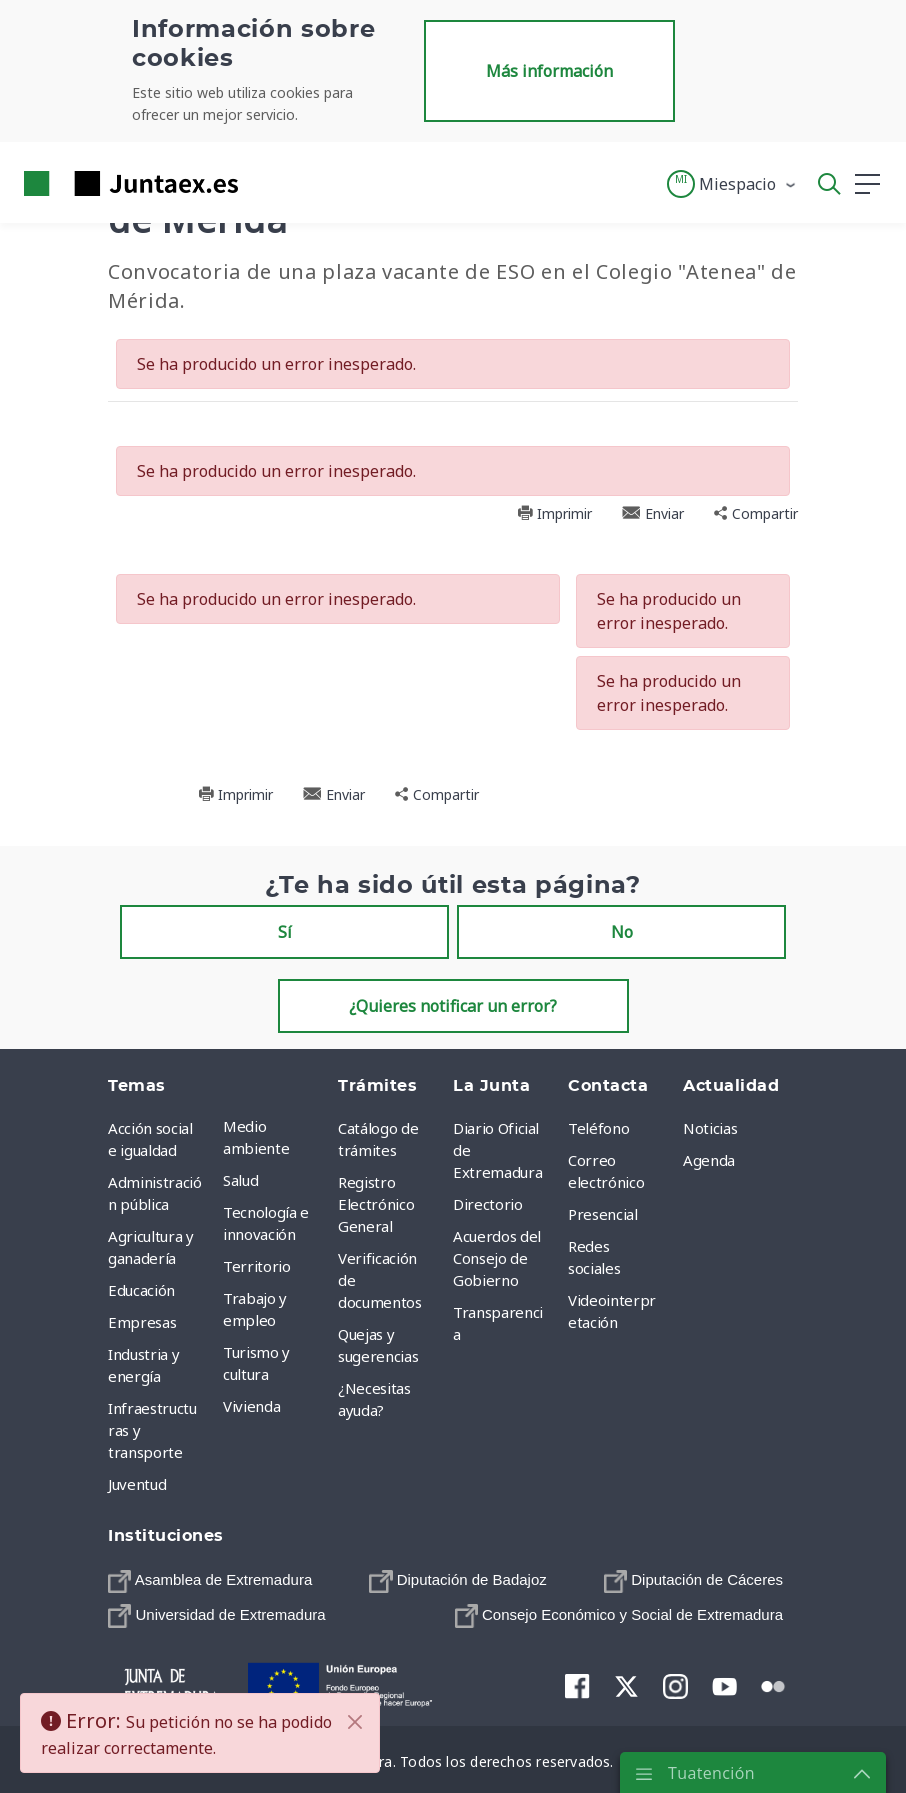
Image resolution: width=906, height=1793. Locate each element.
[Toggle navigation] (266, 183)
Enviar (653, 513)
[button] (732, 184)
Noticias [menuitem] (710, 1128)
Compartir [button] (756, 513)
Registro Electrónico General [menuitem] (376, 1204)
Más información (549, 71)
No (622, 932)
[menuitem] (210, 1580)
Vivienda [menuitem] (251, 1406)
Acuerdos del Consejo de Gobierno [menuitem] (497, 1258)
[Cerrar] (355, 1722)
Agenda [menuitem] (709, 1160)
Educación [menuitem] (141, 1290)
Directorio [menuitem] (488, 1204)
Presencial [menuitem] (603, 1214)
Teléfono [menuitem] (598, 1128)
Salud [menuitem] (240, 1180)
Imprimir (554, 513)
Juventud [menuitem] (137, 1484)
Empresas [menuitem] (142, 1322)
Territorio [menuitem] (257, 1266)
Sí (285, 932)
